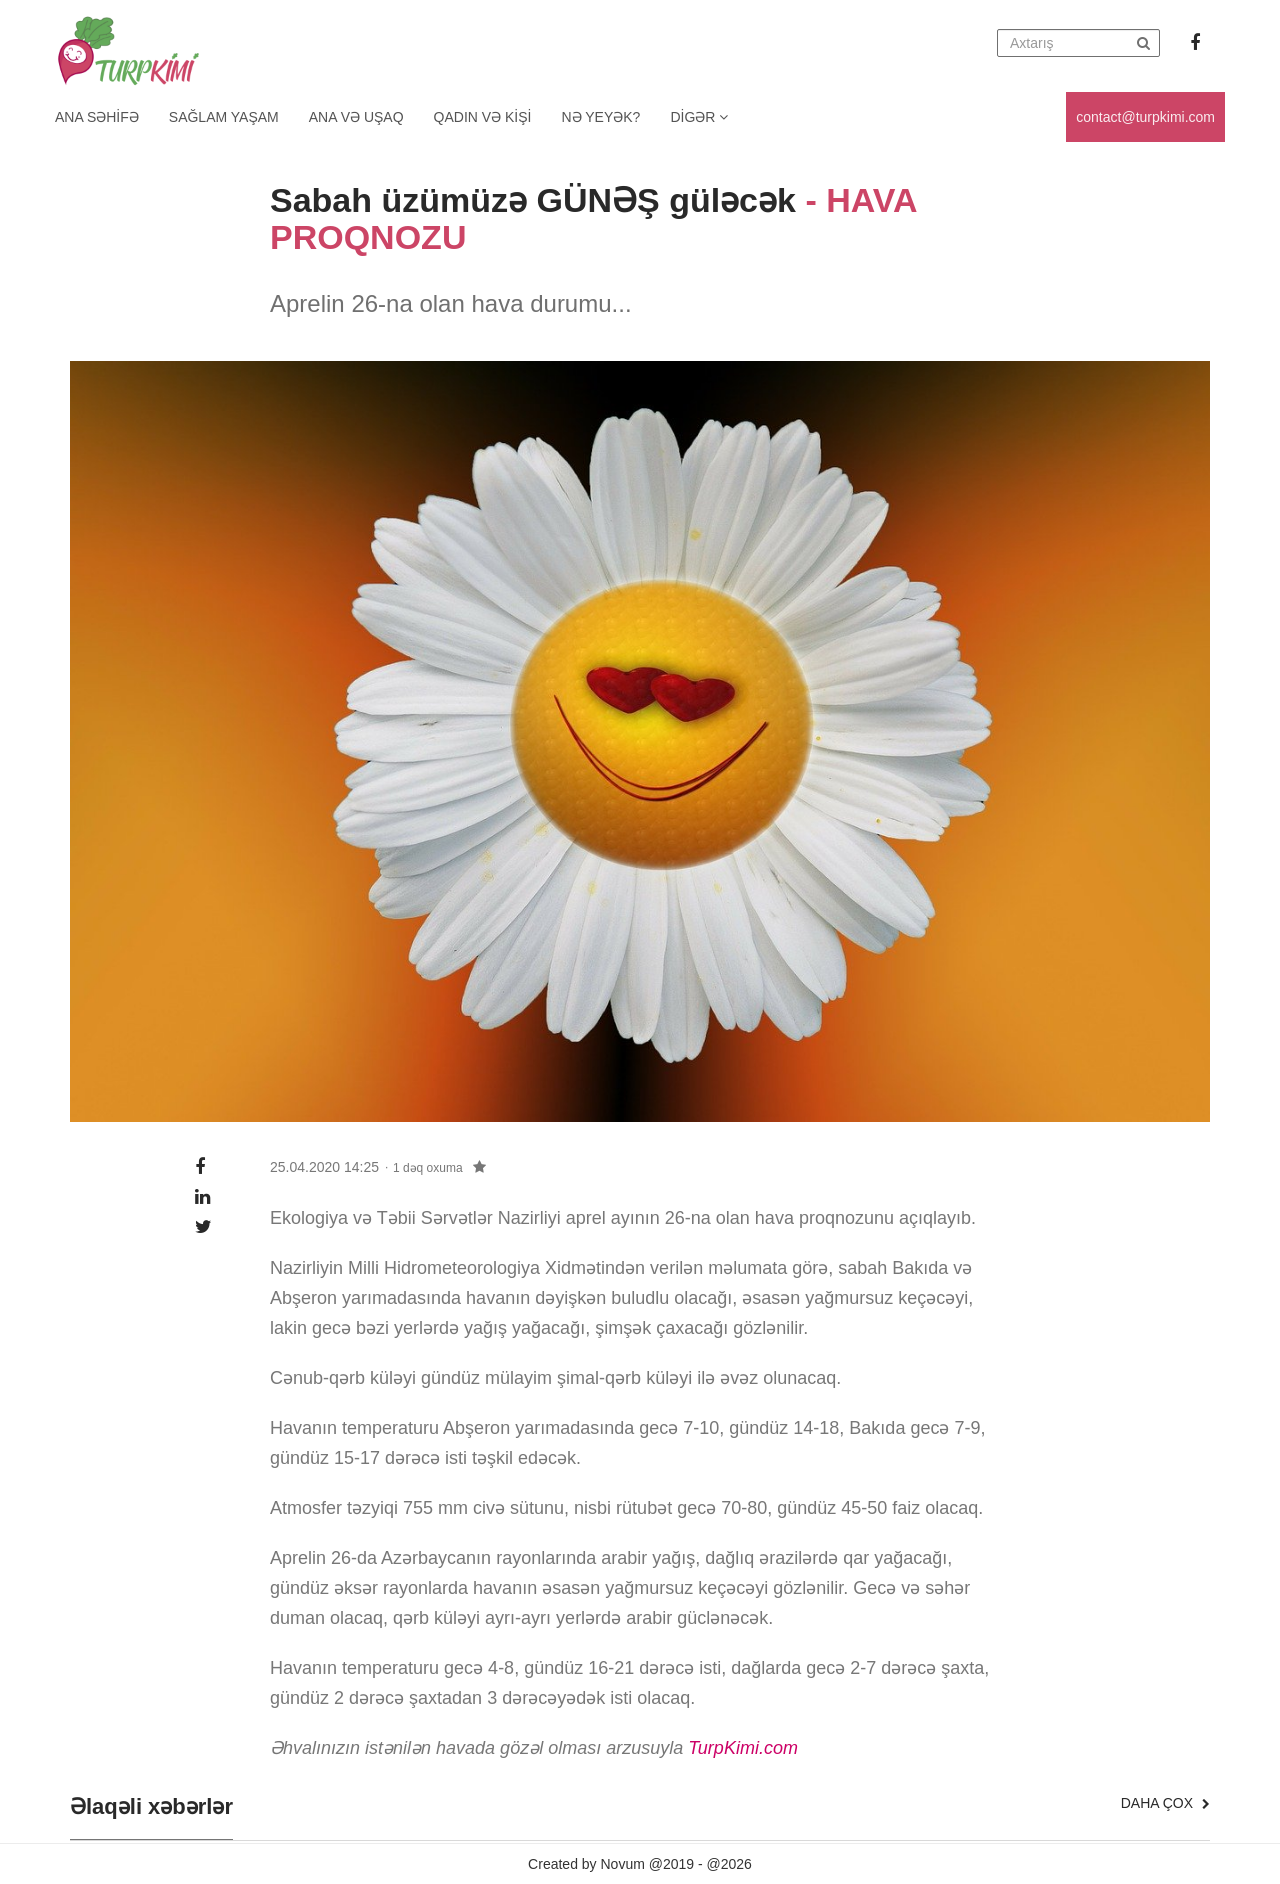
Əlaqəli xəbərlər (151, 1807)
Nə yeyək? (601, 117)
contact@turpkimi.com (1145, 117)
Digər (699, 117)
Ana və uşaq (356, 117)
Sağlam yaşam (224, 117)
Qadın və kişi (483, 117)
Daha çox (1165, 1803)
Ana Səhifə (97, 117)
